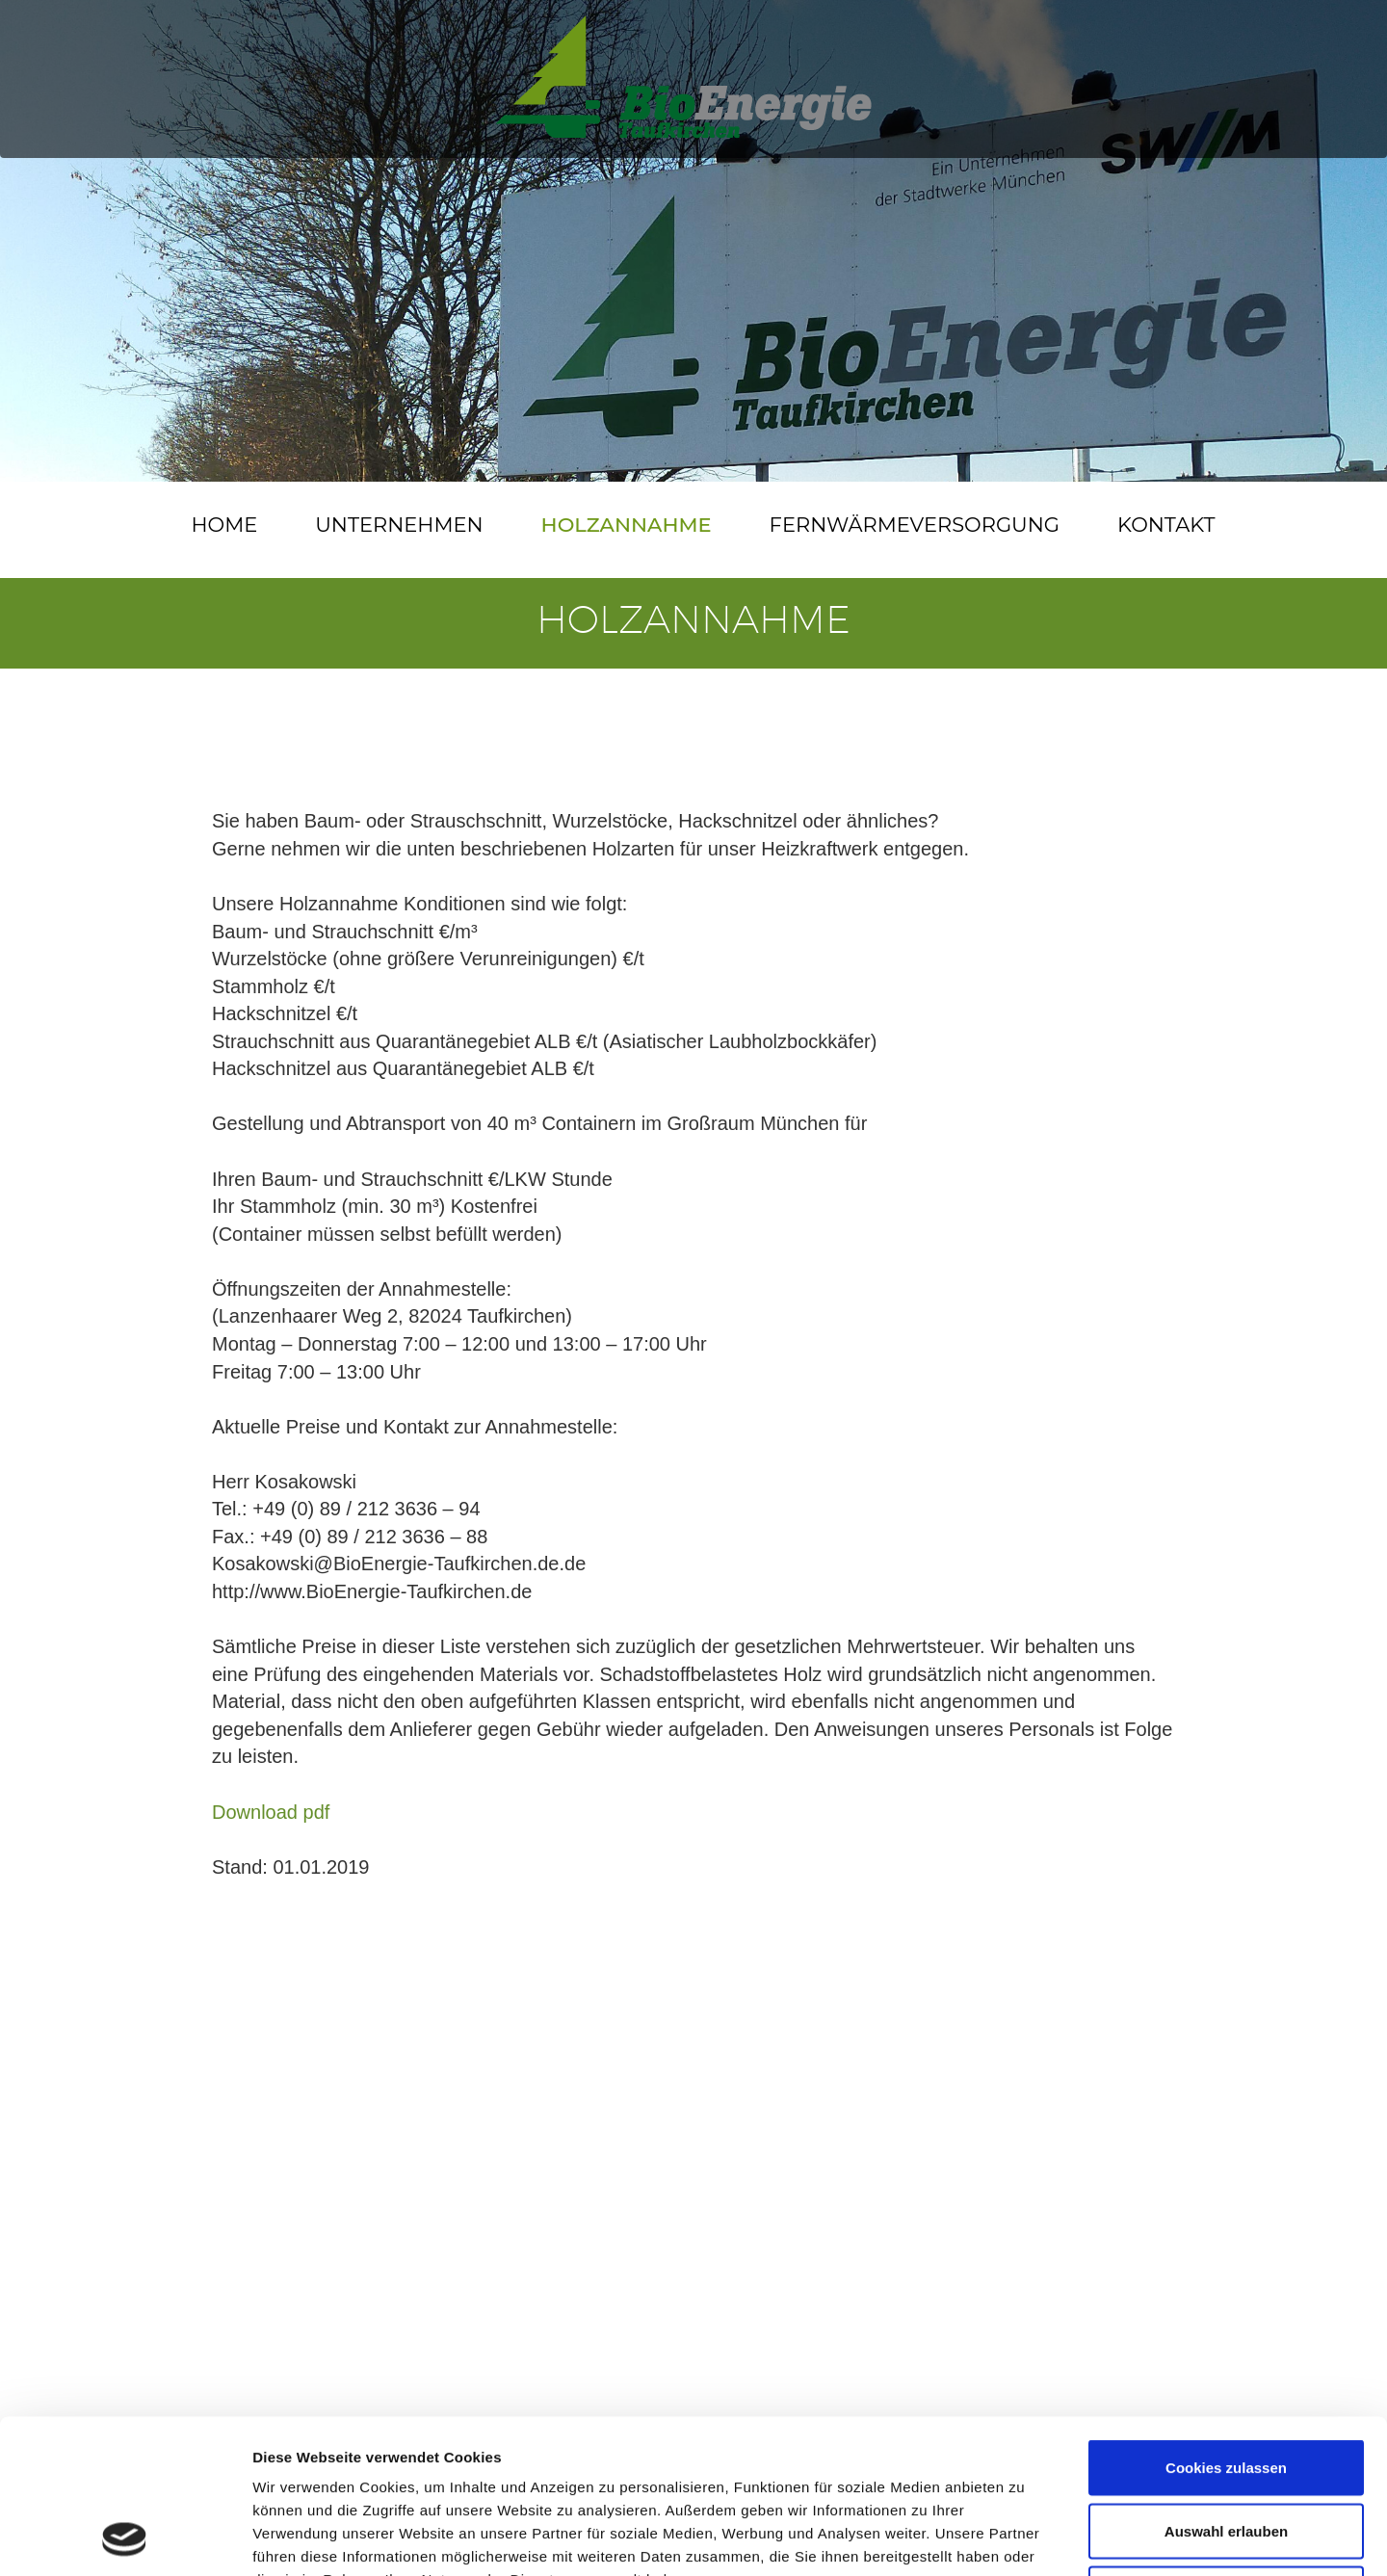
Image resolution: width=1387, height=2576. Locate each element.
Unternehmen (399, 525)
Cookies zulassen (1226, 2323)
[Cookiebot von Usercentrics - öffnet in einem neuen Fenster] (124, 2538)
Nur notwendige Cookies (1226, 2449)
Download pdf (270, 1812)
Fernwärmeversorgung (915, 525)
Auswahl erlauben (1226, 2387)
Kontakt (1166, 525)
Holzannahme (626, 525)
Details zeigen (1024, 2538)
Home (224, 525)
